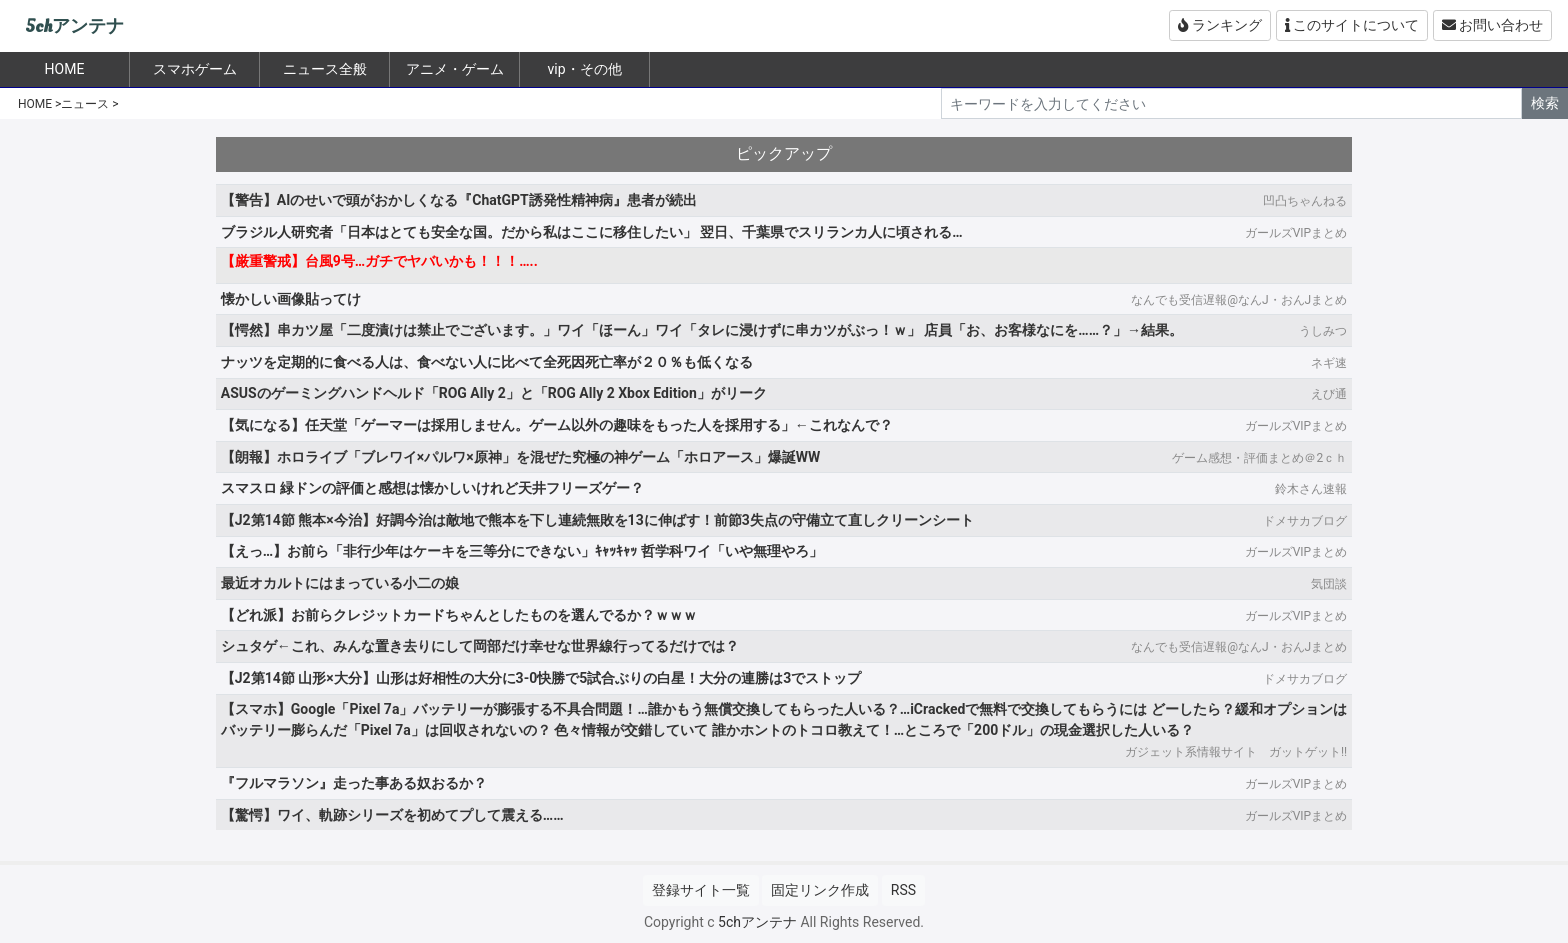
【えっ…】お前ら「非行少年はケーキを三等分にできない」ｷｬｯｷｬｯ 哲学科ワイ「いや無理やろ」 (522, 551)
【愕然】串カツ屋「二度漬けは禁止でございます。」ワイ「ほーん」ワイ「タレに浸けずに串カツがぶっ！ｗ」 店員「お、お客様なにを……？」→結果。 (702, 330)
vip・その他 (584, 69)
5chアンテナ (74, 26)
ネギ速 (1329, 363)
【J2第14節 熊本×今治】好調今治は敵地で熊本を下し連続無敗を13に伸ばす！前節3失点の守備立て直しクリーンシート (597, 520)
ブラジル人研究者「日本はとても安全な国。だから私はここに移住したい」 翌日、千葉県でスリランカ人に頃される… (592, 232)
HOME (35, 104)
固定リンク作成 (820, 890)
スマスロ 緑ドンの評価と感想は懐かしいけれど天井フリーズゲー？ (432, 488)
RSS (903, 890)
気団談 (1329, 584)
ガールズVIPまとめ (1296, 233)
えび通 (1329, 394)
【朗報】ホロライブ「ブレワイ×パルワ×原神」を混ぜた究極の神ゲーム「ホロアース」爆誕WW (520, 457)
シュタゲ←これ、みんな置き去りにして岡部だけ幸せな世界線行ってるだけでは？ (480, 646)
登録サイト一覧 (701, 890)
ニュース (85, 104)
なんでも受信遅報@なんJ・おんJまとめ (1239, 300)
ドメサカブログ (1305, 521)
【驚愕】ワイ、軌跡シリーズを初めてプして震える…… (392, 815)
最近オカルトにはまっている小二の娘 (340, 583)
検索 (1545, 103)
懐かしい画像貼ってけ (291, 299)
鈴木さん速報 (1311, 489)
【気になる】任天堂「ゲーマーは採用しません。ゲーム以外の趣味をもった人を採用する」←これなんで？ (557, 425)
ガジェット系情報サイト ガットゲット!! (1236, 752)
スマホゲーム (195, 69)
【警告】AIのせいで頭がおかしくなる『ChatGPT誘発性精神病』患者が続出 (459, 200)
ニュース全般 (325, 69)
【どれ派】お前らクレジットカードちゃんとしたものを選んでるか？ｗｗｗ (459, 615)
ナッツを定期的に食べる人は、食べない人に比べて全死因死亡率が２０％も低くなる (487, 362)
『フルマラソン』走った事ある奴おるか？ (354, 783)
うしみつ (1323, 331)
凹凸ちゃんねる (1305, 201)
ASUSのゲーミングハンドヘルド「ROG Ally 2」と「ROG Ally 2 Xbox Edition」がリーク (494, 393)
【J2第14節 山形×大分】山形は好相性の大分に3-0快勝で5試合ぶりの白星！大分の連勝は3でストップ (541, 678)
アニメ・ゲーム (455, 69)
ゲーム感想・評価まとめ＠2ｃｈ (1259, 458)
